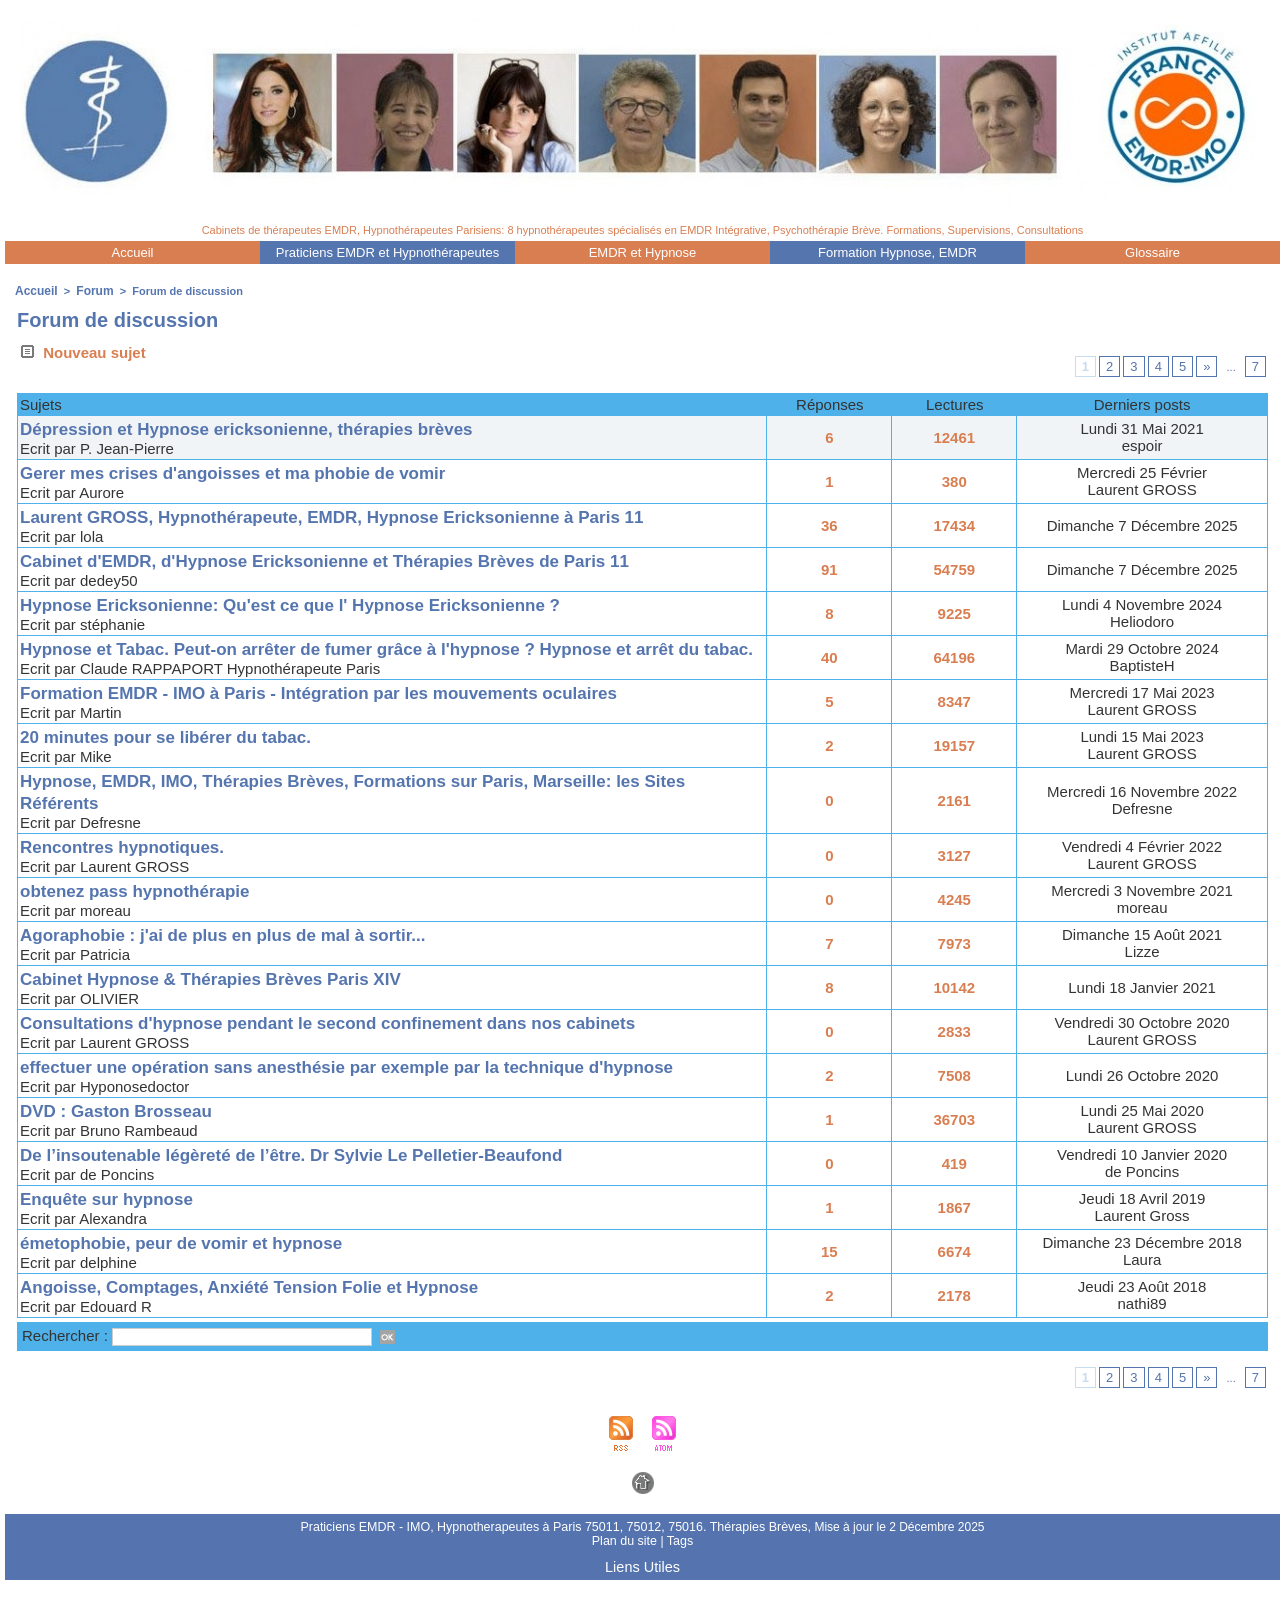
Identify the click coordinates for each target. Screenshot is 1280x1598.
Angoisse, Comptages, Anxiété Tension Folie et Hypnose (276, 1306)
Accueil (133, 252)
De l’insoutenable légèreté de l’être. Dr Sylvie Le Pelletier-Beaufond (323, 1174)
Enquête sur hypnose (116, 1218)
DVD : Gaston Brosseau (127, 1130)
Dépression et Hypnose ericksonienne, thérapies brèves (273, 426)
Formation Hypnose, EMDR (897, 252)
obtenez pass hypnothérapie (148, 910)
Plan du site (625, 1561)
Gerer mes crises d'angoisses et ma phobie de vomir (258, 470)
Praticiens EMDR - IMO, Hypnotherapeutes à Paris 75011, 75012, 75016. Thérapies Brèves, (557, 1547)
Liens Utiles (642, 1586)
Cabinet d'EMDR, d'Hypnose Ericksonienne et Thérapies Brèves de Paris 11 (360, 558)
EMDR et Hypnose (643, 252)
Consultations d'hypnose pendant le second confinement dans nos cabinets (364, 1042)
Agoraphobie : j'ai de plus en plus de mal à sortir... (246, 954)
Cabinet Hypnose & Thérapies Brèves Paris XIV (233, 998)
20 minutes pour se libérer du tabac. (182, 756)
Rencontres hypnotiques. (134, 866)
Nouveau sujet (81, 350)
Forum (90, 290)
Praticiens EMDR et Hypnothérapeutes (387, 252)
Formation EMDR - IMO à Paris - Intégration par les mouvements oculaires (353, 712)
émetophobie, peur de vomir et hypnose (200, 1262)
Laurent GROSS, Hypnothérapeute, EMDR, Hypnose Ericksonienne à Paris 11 (368, 514)
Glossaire (1152, 252)
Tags (678, 1561)
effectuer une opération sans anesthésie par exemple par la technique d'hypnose (385, 1086)
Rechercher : (67, 1355)
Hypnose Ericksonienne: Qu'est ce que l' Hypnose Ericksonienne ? (321, 602)
